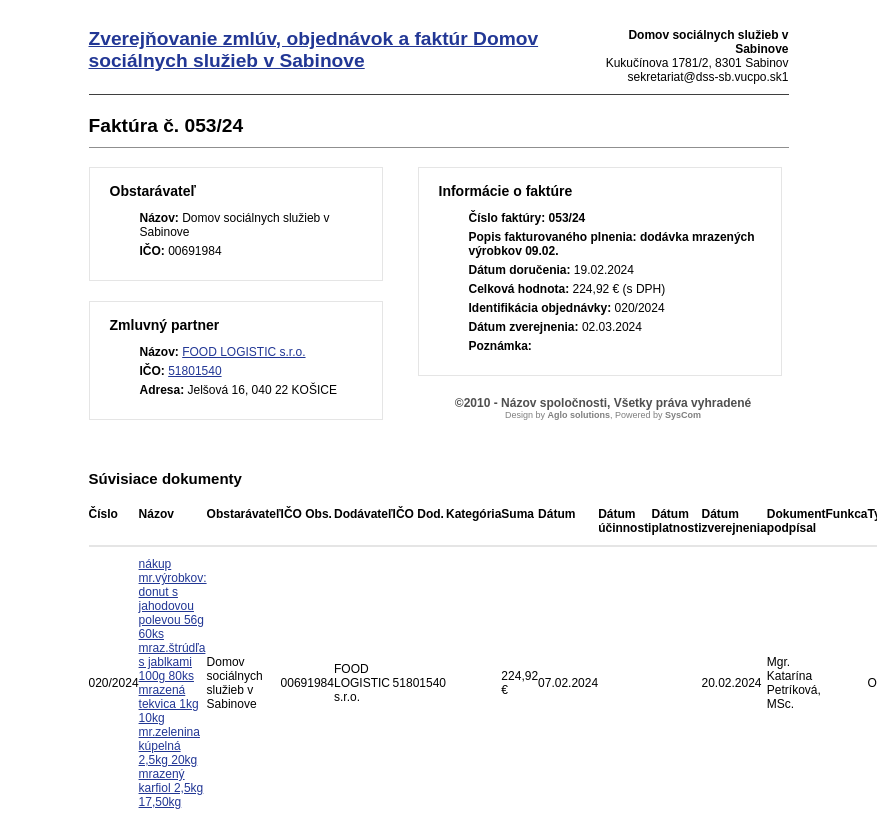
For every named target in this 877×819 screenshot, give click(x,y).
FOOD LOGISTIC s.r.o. (243, 352)
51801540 (194, 371)
